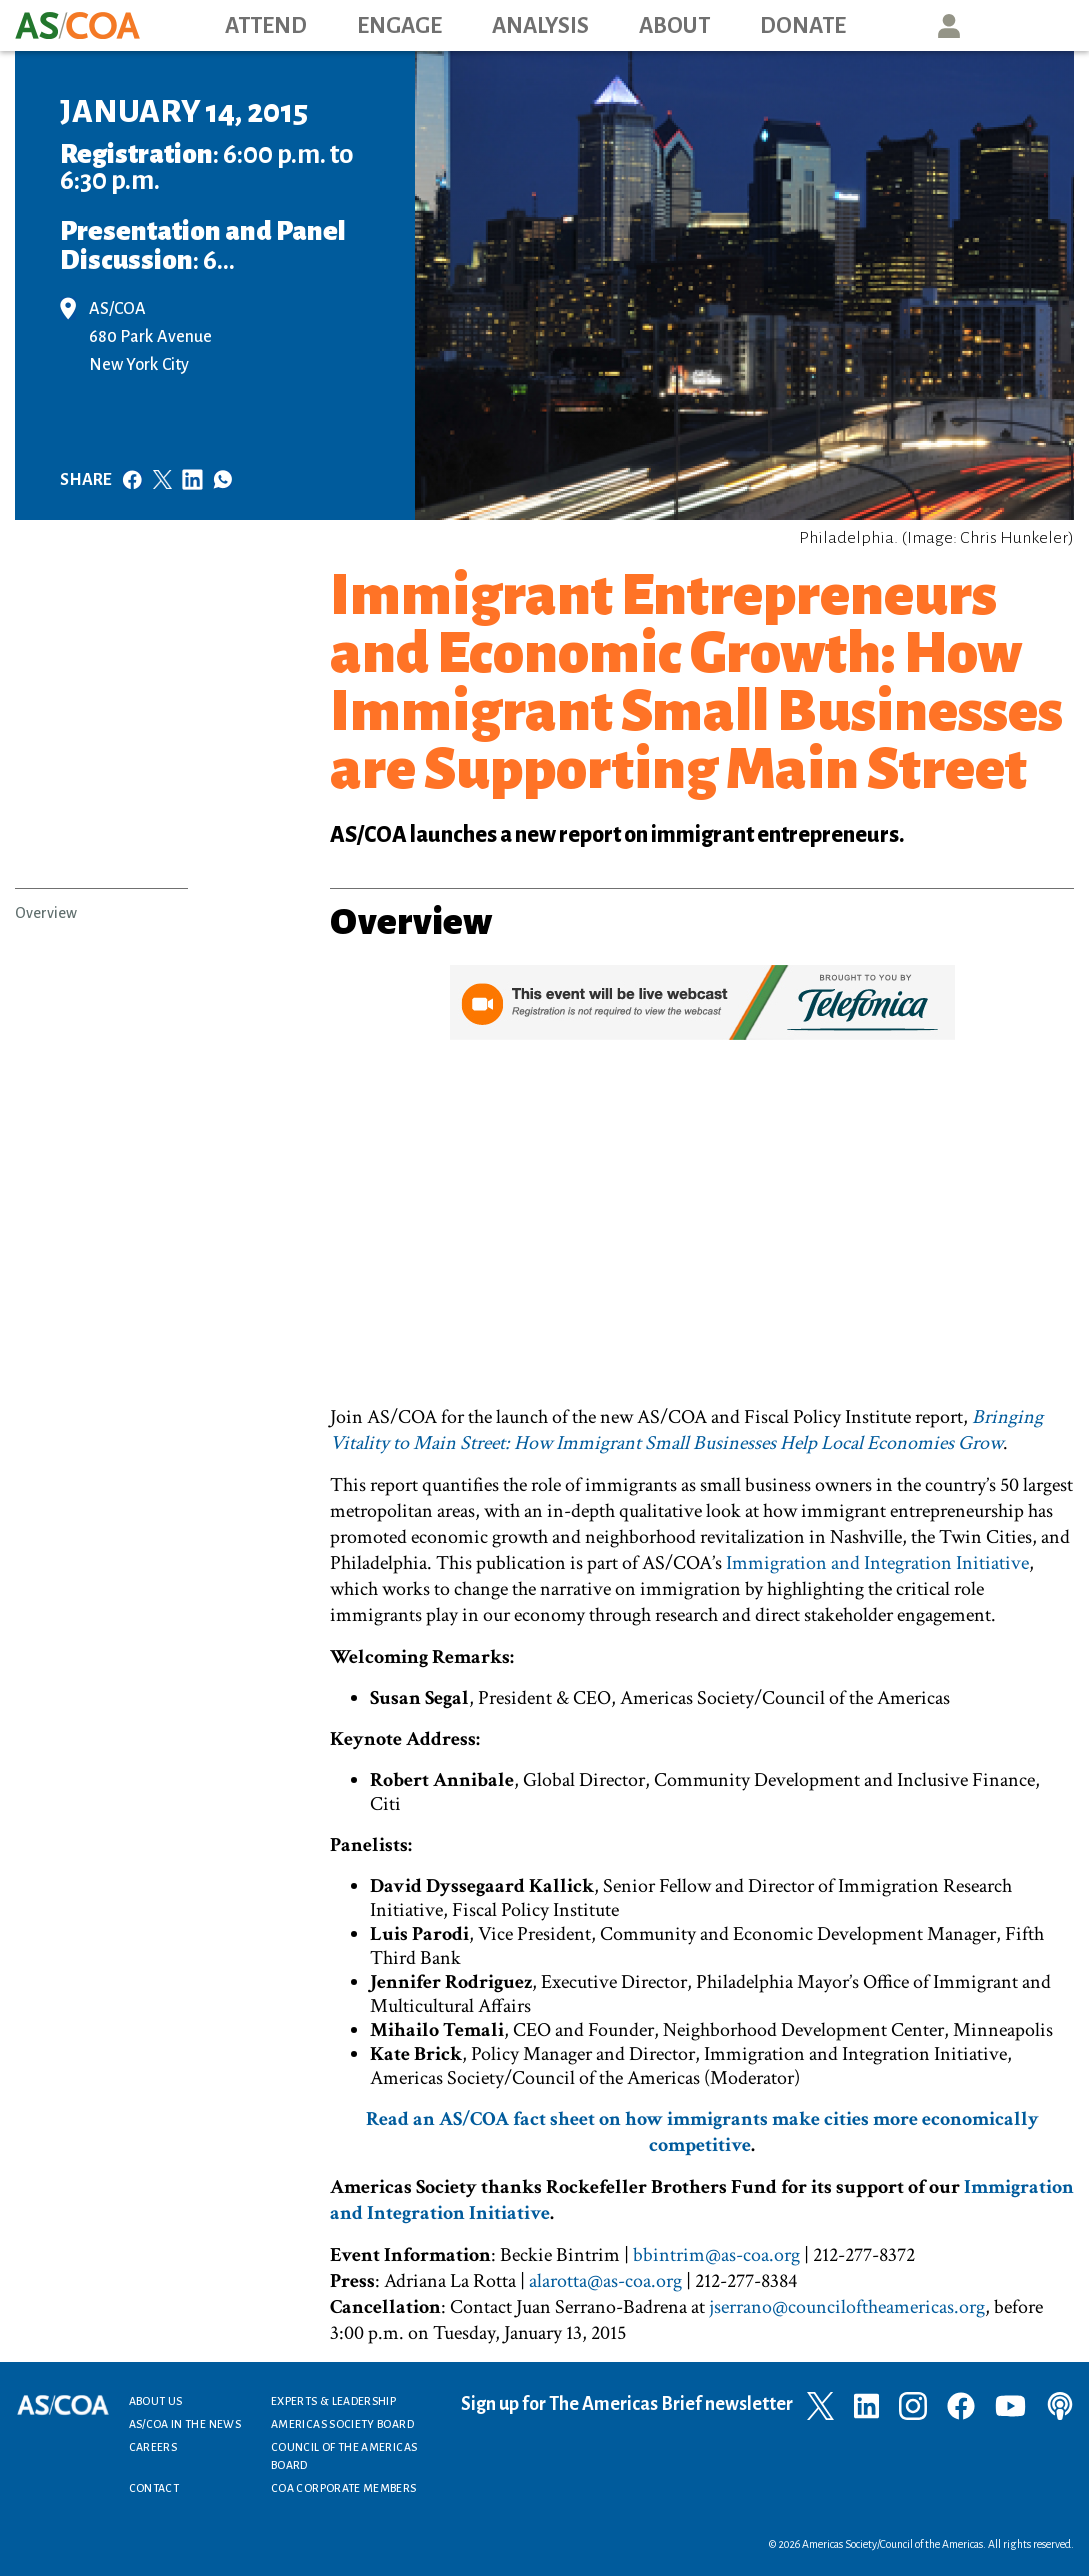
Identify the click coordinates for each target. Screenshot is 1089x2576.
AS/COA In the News (185, 2424)
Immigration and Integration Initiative (877, 1563)
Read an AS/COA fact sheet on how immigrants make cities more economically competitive (702, 2132)
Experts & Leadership (333, 2401)
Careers (153, 2447)
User (949, 25)
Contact (154, 2488)
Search (1040, 25)
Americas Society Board (342, 2424)
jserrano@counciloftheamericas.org (847, 2307)
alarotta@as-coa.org (605, 2281)
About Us (156, 2401)
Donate (803, 26)
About (674, 26)
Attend (266, 26)
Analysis (540, 26)
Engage (399, 26)
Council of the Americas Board (344, 2456)
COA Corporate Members (344, 2488)
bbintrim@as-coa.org (716, 2255)
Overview (46, 913)
